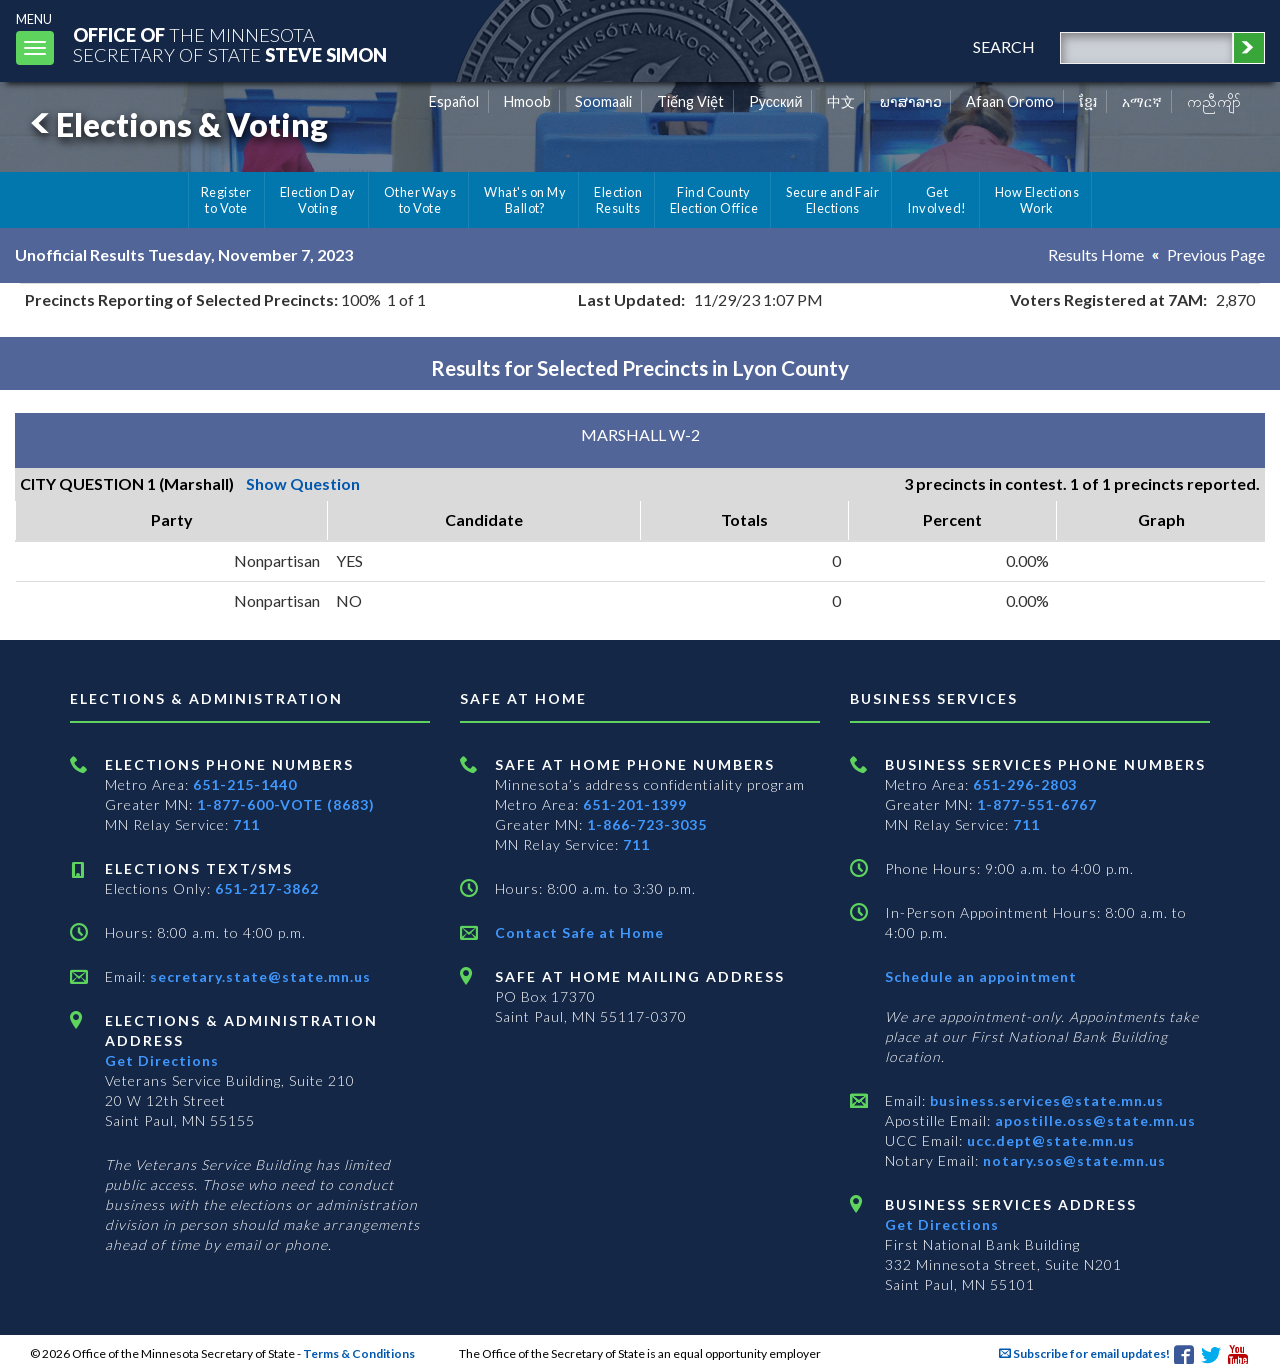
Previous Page (1216, 254)
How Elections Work (1037, 200)
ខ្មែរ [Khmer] (1088, 101)
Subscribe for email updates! (1084, 1353)
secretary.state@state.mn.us (258, 976)
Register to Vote (226, 200)
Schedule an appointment (981, 976)
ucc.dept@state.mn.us (1049, 1140)
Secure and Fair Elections (832, 200)
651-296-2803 (1025, 784)
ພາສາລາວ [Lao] (911, 101)
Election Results (618, 200)
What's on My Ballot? (525, 200)
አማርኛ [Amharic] (1142, 101)
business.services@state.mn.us (1045, 1100)
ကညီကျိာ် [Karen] (1214, 101)
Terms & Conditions (359, 1353)
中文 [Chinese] (841, 101)
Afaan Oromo (1010, 101)
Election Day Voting (318, 200)
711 (246, 824)
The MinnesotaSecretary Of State (230, 44)
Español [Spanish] (454, 101)
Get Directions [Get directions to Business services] (942, 1224)
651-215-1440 (245, 784)
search (1004, 46)
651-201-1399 (635, 804)
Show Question (303, 483)
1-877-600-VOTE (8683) (286, 804)
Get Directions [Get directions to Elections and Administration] (162, 1060)
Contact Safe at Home (579, 932)
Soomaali (603, 101)
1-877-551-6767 (1037, 804)
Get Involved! (936, 200)
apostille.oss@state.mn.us (1093, 1120)
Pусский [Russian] (776, 101)
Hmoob (527, 101)
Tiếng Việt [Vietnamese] (690, 101)
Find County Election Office (714, 200)
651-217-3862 (267, 888)
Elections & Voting (176, 124)
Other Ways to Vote (420, 200)
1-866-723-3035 (647, 824)
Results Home (1096, 254)
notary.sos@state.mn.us (1072, 1160)
